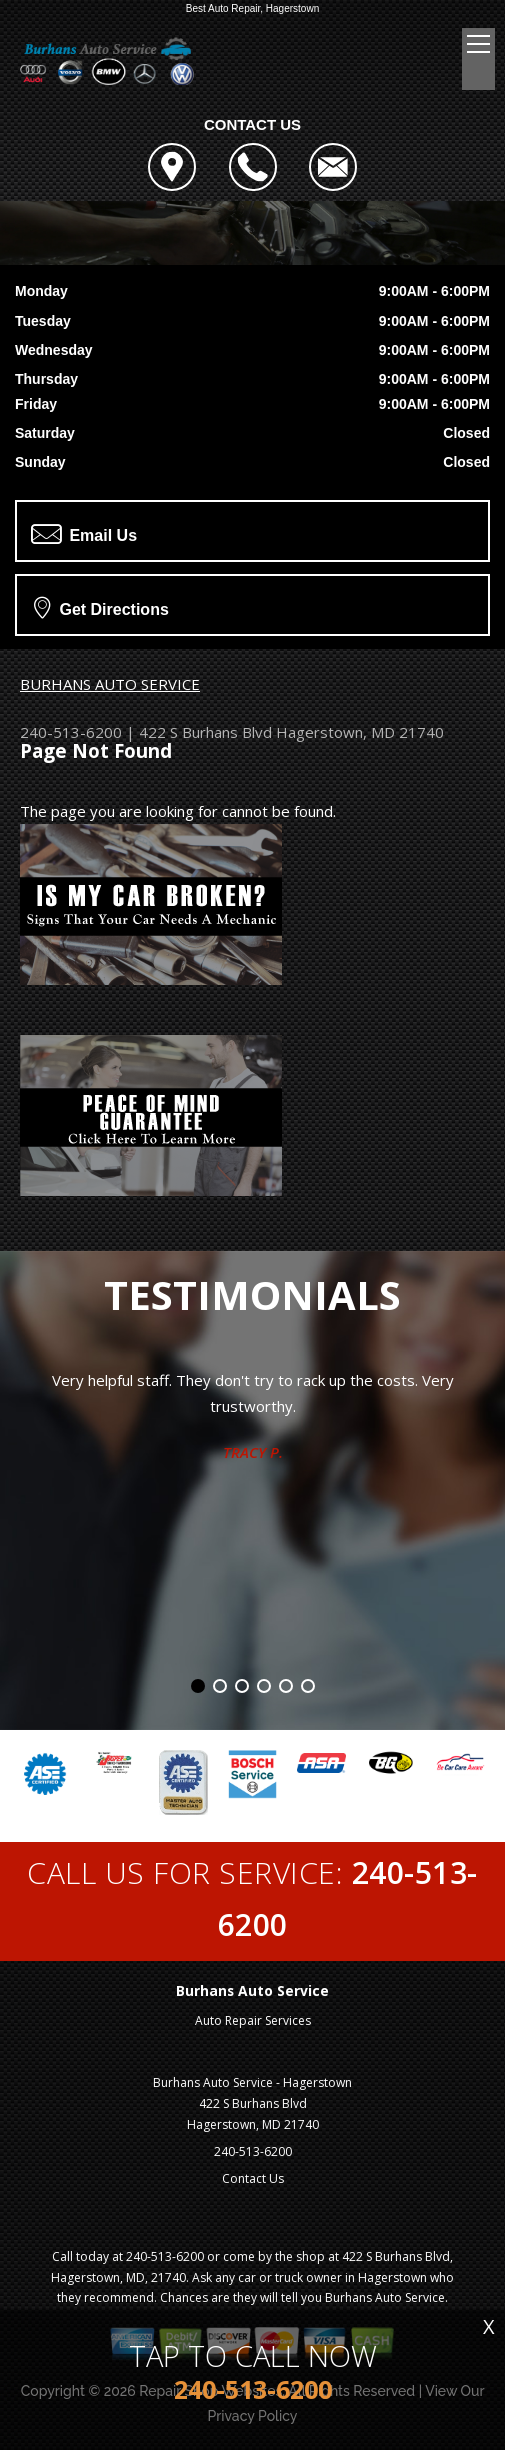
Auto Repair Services (253, 2020)
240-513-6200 (71, 732)
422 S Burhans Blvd (205, 732)
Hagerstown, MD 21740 (360, 732)
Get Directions (101, 607)
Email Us (84, 534)
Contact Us (253, 2178)
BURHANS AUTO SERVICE (110, 684)
